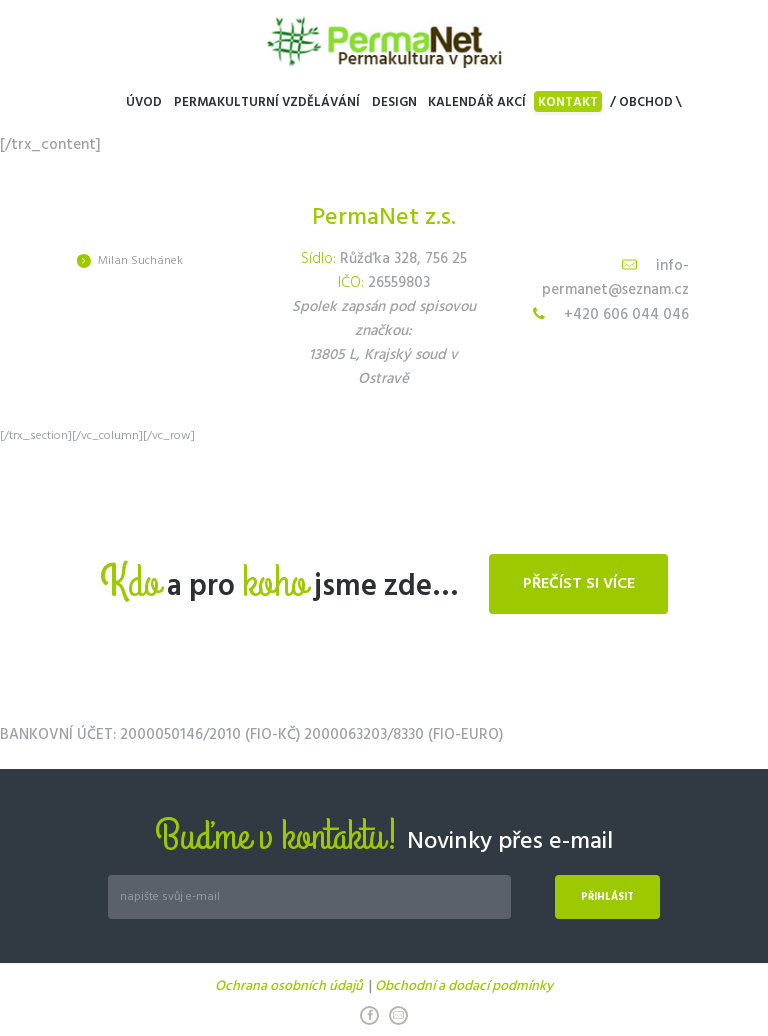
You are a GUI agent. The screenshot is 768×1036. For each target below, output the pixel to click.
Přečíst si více (579, 584)
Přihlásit (607, 897)
